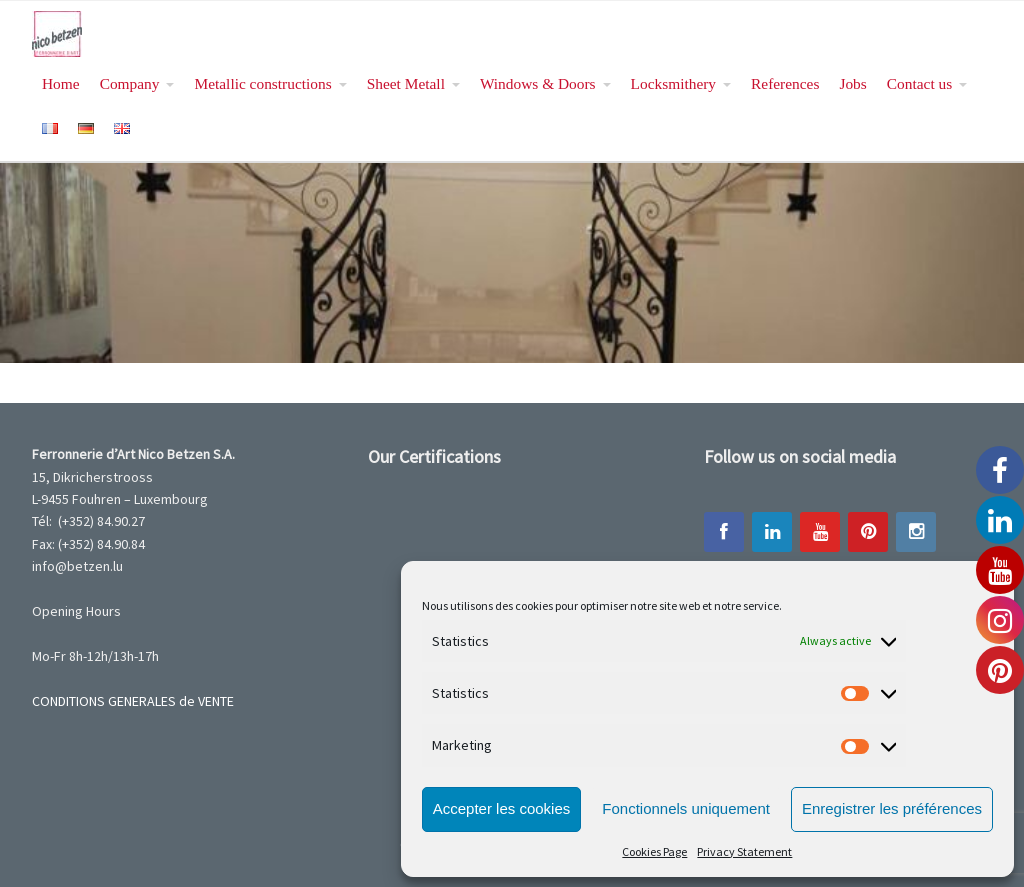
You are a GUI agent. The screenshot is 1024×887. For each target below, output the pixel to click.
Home (61, 83)
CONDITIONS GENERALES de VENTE (133, 701)
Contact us (919, 83)
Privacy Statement (744, 851)
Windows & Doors (538, 83)
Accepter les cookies (502, 808)
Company (130, 83)
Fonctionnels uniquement (686, 808)
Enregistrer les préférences (892, 808)
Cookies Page (654, 851)
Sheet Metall (406, 83)
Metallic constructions (262, 83)
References (785, 83)
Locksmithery (673, 83)
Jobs (852, 83)
